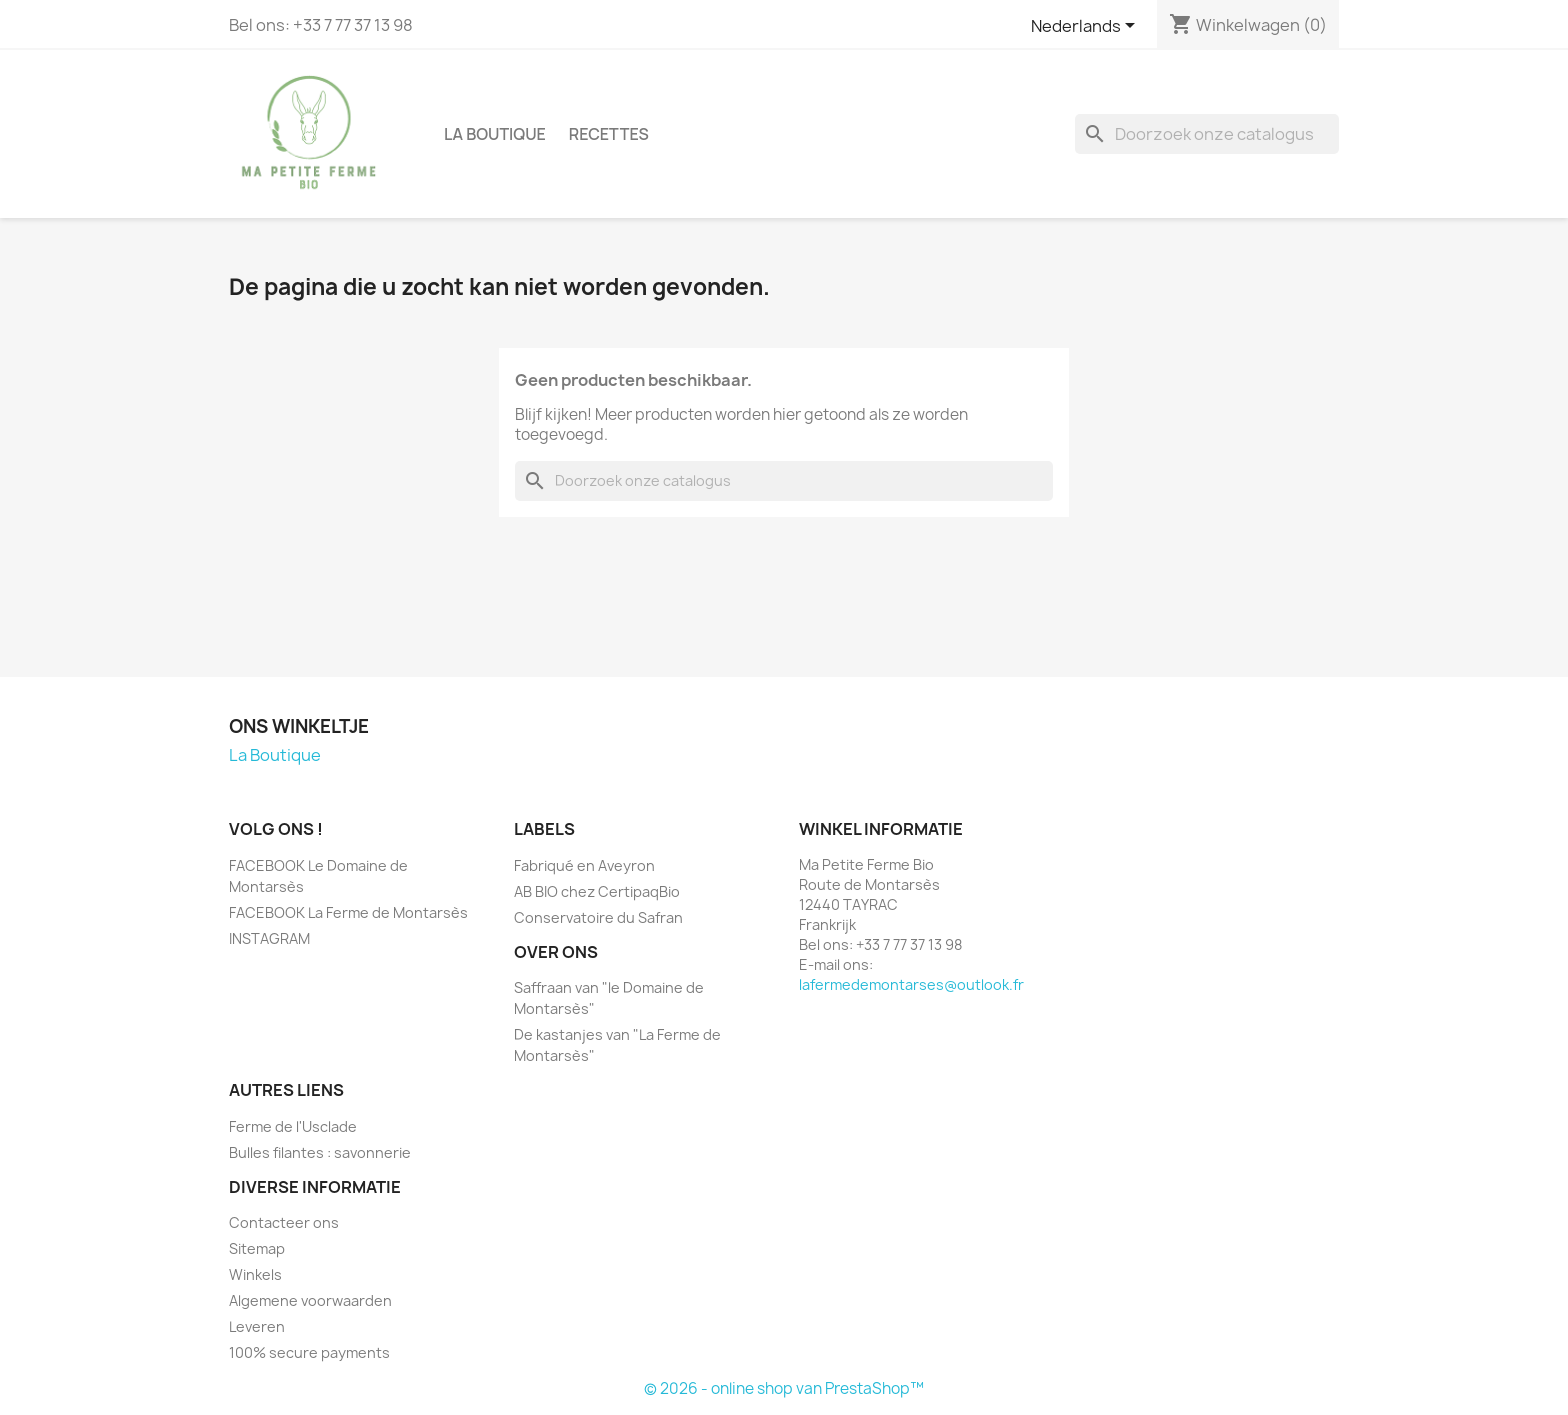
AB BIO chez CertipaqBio (597, 891)
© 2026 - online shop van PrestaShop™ (784, 1388)
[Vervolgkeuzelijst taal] (1086, 27)
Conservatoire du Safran (598, 917)
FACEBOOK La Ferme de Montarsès (348, 912)
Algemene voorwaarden (310, 1300)
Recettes (609, 134)
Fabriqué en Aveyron (584, 865)
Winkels (255, 1274)
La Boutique (495, 134)
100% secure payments (309, 1352)
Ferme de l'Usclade (293, 1126)
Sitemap (257, 1248)
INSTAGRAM (269, 938)
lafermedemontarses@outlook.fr (911, 984)
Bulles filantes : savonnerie (320, 1152)
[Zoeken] (1207, 134)
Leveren (257, 1326)
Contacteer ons (284, 1222)
